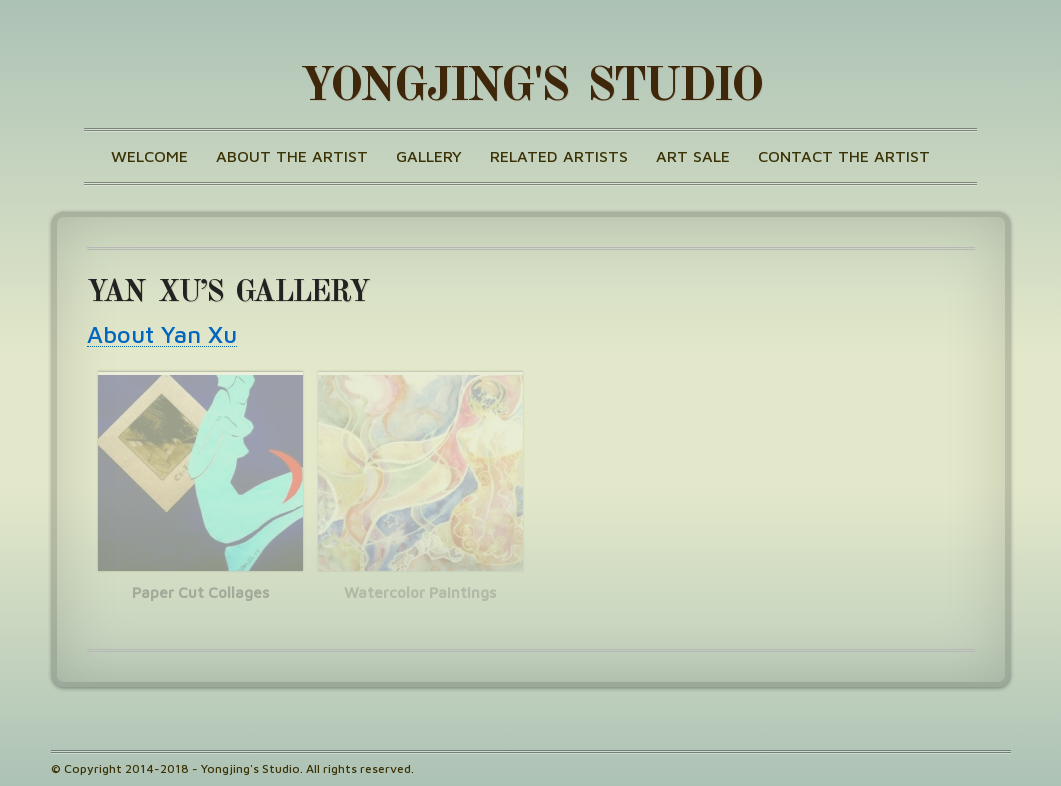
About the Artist (292, 156)
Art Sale (693, 156)
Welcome (149, 156)
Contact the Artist (844, 156)
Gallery (429, 156)
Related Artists (559, 156)
